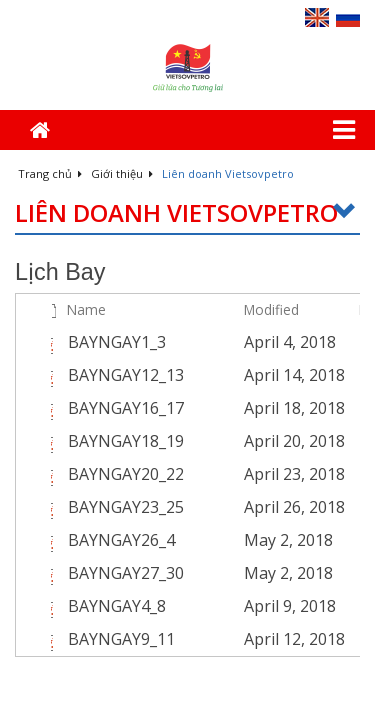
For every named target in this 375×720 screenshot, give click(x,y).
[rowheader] (31, 342)
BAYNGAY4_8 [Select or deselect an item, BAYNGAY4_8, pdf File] (117, 606)
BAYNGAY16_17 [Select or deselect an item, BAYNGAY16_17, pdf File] (126, 408)
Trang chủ (50, 173)
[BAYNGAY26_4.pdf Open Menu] (223, 540)
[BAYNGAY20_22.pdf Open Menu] (223, 474)
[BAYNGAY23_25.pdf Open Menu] (223, 507)
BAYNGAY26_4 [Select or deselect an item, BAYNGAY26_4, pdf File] (121, 540)
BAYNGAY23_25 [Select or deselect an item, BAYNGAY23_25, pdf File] (126, 507)
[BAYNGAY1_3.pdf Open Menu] (223, 342)
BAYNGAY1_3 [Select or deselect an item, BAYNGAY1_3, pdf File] (117, 342)
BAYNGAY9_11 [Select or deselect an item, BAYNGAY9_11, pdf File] (121, 639)
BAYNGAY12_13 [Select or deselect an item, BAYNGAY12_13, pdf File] (126, 375)
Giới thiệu (122, 173)
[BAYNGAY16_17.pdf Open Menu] (223, 408)
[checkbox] (28, 309)
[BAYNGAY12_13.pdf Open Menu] (223, 375)
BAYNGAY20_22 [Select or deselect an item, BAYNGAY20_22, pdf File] (126, 474)
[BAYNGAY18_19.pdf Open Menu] (223, 441)
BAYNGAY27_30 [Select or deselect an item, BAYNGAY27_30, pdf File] (126, 573)
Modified (271, 309)
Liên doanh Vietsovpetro (187, 213)
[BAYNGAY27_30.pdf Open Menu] (223, 573)
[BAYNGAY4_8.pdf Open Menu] (223, 606)
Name (86, 309)
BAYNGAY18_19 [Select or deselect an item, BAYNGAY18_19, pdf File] (126, 441)
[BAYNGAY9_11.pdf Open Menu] (223, 639)
